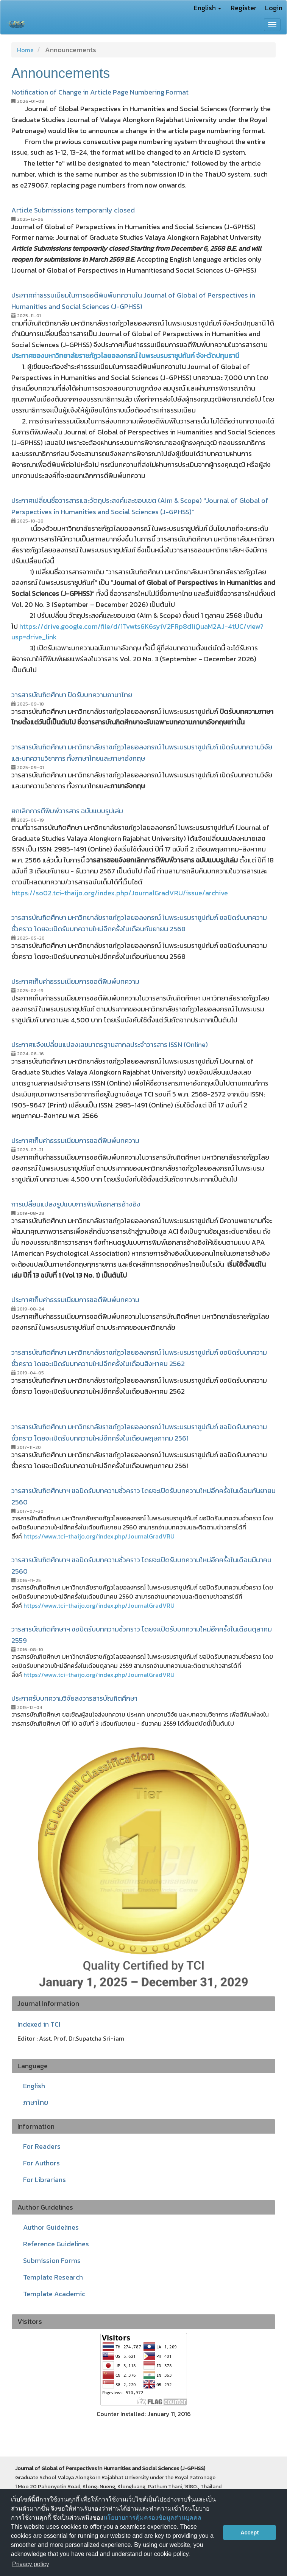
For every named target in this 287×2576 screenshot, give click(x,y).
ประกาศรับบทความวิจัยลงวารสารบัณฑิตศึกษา (74, 1698)
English (34, 2086)
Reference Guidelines (56, 2244)
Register (244, 8)
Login (273, 8)
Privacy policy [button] (30, 2564)
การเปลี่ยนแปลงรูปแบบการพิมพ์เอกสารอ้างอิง (75, 1204)
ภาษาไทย (35, 2102)
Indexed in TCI (38, 2024)
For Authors (41, 2163)
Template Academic (54, 2294)
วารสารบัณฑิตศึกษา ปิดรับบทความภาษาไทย (71, 695)
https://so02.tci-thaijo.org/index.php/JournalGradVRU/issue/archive (119, 893)
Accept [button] (249, 2532)
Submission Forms (52, 2260)
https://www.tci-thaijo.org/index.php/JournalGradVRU (99, 1536)
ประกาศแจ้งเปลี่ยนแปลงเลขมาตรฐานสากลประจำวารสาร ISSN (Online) (109, 1044)
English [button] (207, 8)
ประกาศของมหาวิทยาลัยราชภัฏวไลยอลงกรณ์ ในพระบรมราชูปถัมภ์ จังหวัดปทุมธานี (125, 355)
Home (25, 49)
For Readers (42, 2146)
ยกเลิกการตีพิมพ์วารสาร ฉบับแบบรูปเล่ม (67, 811)
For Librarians (44, 2179)
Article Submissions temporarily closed (73, 210)
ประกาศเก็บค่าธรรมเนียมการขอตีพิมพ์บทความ (75, 981)
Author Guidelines (51, 2227)
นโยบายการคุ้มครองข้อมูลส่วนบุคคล (152, 2517)
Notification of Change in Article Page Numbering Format (100, 92)
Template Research (53, 2277)
